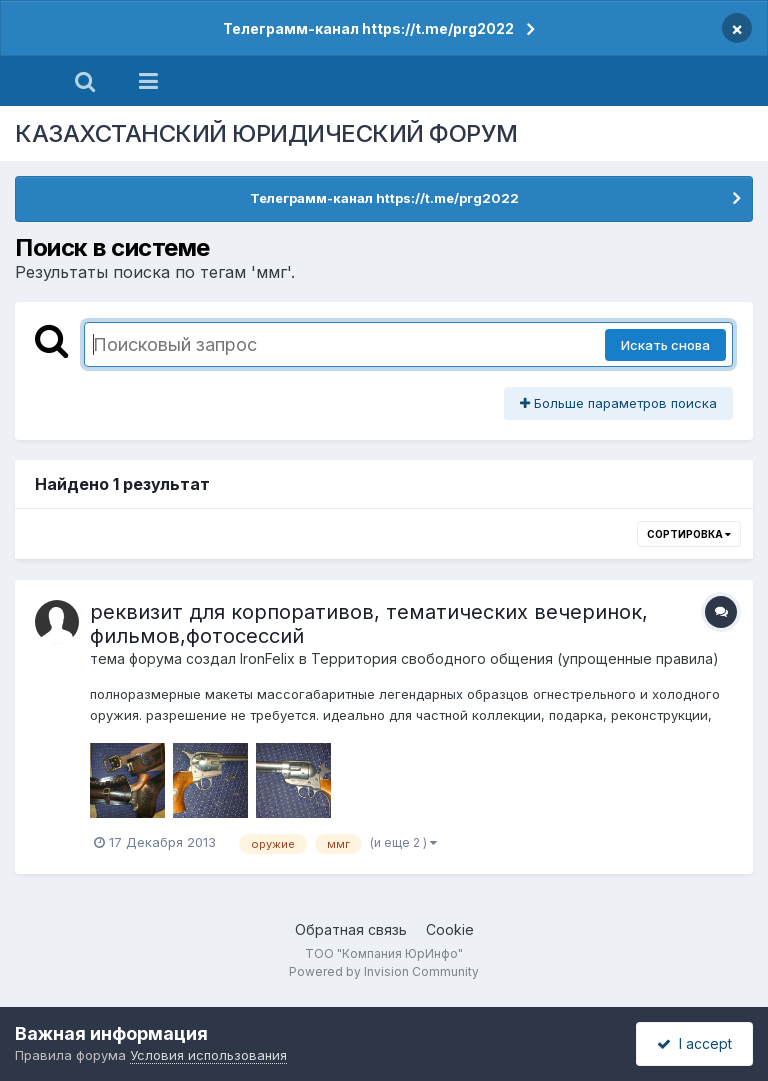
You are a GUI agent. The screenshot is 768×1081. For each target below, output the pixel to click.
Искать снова (665, 345)
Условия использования (208, 1055)
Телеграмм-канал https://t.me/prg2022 (368, 28)
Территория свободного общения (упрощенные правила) (515, 658)
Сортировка (689, 534)
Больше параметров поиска (618, 403)
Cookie (450, 929)
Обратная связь (351, 929)
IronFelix (267, 658)
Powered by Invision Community (384, 971)
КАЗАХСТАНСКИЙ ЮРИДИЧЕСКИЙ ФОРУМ (266, 133)
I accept (694, 1043)
